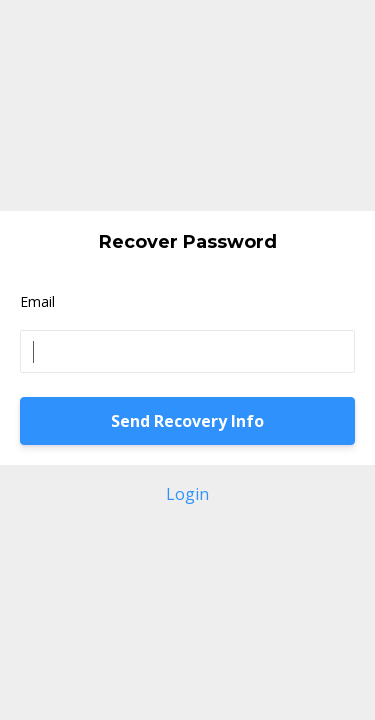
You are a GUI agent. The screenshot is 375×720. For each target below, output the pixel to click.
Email (37, 301)
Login (187, 494)
